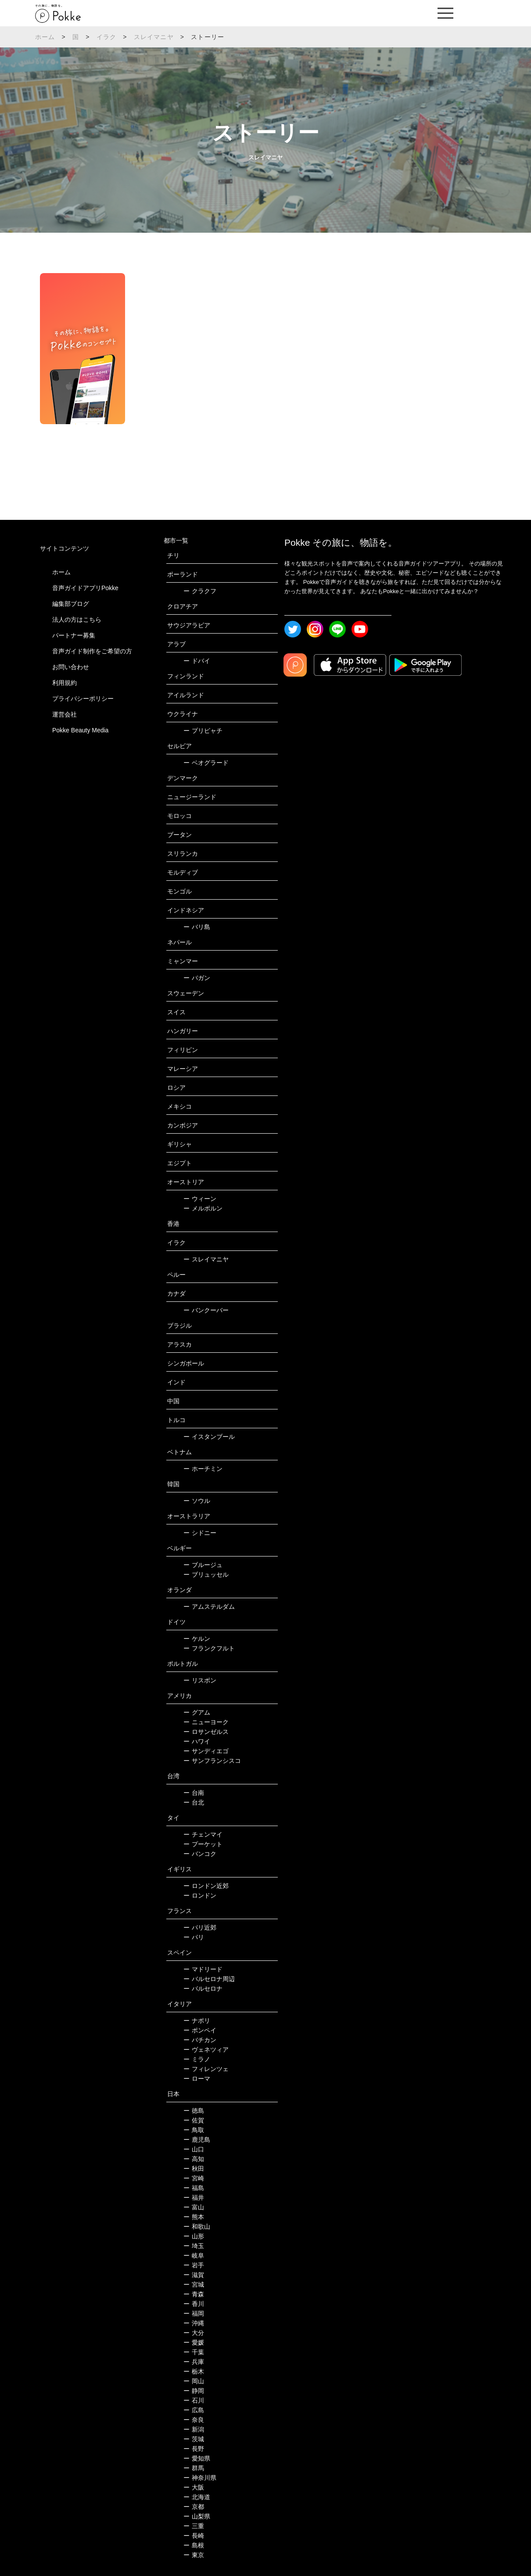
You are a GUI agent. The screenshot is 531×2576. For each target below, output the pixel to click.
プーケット (202, 1844)
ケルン (196, 1638)
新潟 (193, 2429)
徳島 (193, 2110)
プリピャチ (202, 730)
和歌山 (196, 2226)
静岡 (193, 2390)
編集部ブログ (70, 603)
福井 (193, 2197)
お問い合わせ (70, 666)
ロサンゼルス (206, 1731)
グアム (196, 1712)
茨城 (193, 2439)
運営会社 (64, 714)
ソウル (196, 1500)
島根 (193, 2545)
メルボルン (202, 1208)
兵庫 (193, 2361)
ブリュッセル (206, 1574)
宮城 (193, 2284)
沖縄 (193, 2323)
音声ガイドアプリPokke (85, 587)
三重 (193, 2525)
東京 (193, 2554)
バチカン (199, 2039)
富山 (193, 2207)
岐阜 (193, 2255)
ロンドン (199, 1895)
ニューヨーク (206, 1722)
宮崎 (193, 2178)
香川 (193, 2303)
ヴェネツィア (206, 2049)
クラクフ (199, 590)
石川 (193, 2400)
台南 (193, 1792)
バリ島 (196, 926)
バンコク (199, 1853)
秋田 (193, 2168)
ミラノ (196, 2059)
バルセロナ (202, 1988)
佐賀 (193, 2120)
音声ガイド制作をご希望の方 (92, 651)
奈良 (193, 2419)
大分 (193, 2332)
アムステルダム (209, 1606)
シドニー (199, 1532)
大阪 (193, 2487)
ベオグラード (206, 762)
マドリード (202, 1969)
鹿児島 (196, 2139)
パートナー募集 (73, 635)
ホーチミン (202, 1468)
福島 (193, 2187)
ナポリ (196, 2020)
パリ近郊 (199, 1927)
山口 (193, 2149)
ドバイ (196, 660)
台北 (193, 1802)
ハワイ (196, 1741)
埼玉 (193, 2245)
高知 (193, 2158)
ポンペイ (199, 2030)
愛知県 (196, 2458)
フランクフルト (209, 1648)
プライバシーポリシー (83, 698)
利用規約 (64, 682)
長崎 (193, 2535)
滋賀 (193, 2274)
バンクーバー (206, 1310)
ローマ (196, 2078)
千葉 (193, 2352)
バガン (196, 977)
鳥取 (193, 2129)
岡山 (193, 2381)
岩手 (193, 2265)
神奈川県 (199, 2477)
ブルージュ (202, 1564)
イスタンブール (209, 1436)
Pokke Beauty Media (80, 730)
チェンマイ (202, 1834)
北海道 (196, 2496)
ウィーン (199, 1198)
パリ (193, 1937)
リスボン (199, 1680)
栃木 (193, 2371)
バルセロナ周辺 (209, 1978)
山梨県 (196, 2516)
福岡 (193, 2313)
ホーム (45, 36)
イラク (107, 36)
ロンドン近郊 (206, 1885)
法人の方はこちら (76, 619)
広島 (193, 2410)
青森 (193, 2294)
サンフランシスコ (212, 1760)
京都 (193, 2506)
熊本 (193, 2216)
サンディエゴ (206, 1751)
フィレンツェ (206, 2068)
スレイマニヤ (154, 36)
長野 (193, 2448)
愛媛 (193, 2342)
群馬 (193, 2468)
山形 (193, 2236)
